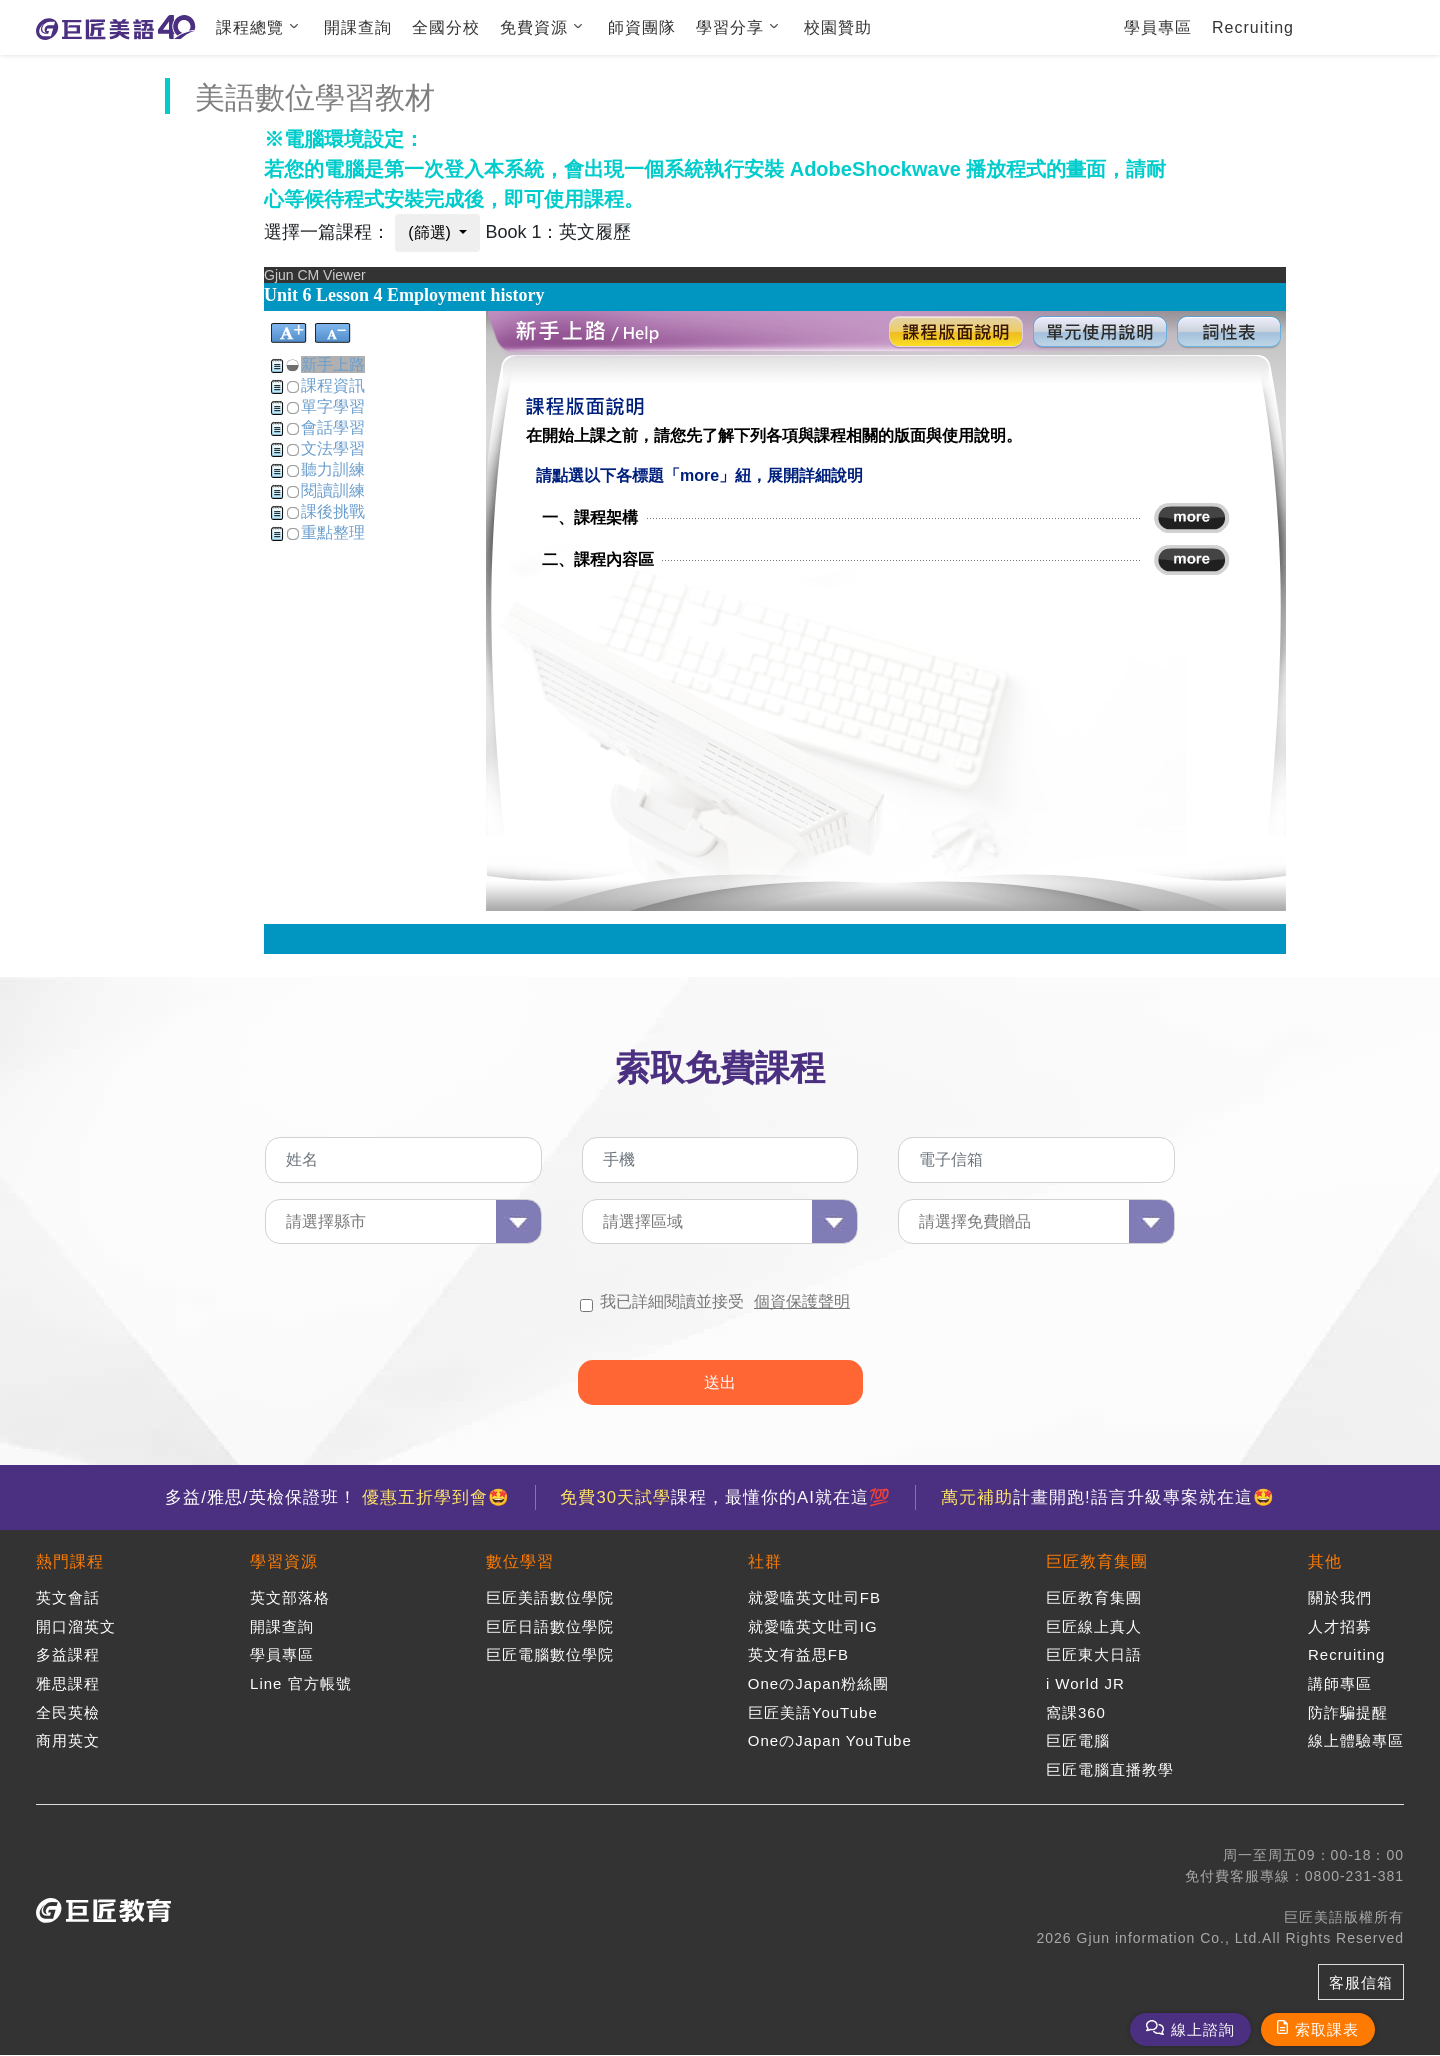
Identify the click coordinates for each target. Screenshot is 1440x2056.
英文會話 (68, 1598)
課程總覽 (250, 27)
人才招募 (1340, 1626)
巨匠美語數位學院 (550, 1598)
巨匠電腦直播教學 (1110, 1769)
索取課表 (1327, 2029)
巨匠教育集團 (1097, 1562)
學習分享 (730, 27)
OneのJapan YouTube (830, 1740)
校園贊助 (838, 27)
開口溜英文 (76, 1626)
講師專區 (1340, 1683)
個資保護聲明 (802, 1301)
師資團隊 (642, 27)
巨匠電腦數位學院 (550, 1655)
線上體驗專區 (1356, 1740)
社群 (765, 1562)
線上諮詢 (1203, 2029)
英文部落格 (290, 1598)
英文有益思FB (798, 1655)
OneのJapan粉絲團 (818, 1683)
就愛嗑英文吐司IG (813, 1626)
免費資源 (534, 27)
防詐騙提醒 (1348, 1712)
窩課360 (1076, 1712)
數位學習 (520, 1562)
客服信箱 (1361, 1982)
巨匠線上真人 (1094, 1626)
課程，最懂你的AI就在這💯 (725, 1497)
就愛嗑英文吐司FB (814, 1598)
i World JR (1085, 1683)
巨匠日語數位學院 (550, 1626)
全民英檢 (68, 1712)
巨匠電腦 (1078, 1740)
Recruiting (1253, 27)
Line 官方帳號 (301, 1683)
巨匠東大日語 (1094, 1655)
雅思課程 (68, 1683)
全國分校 (446, 27)
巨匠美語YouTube (813, 1712)
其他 (1325, 1562)
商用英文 (68, 1740)
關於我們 (1340, 1598)
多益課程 (68, 1655)
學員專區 (1158, 27)
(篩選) (431, 232)
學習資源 (284, 1562)
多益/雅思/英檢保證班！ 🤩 (336, 1497)
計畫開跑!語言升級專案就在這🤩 (1109, 1497)
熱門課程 (70, 1562)
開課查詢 (358, 27)
